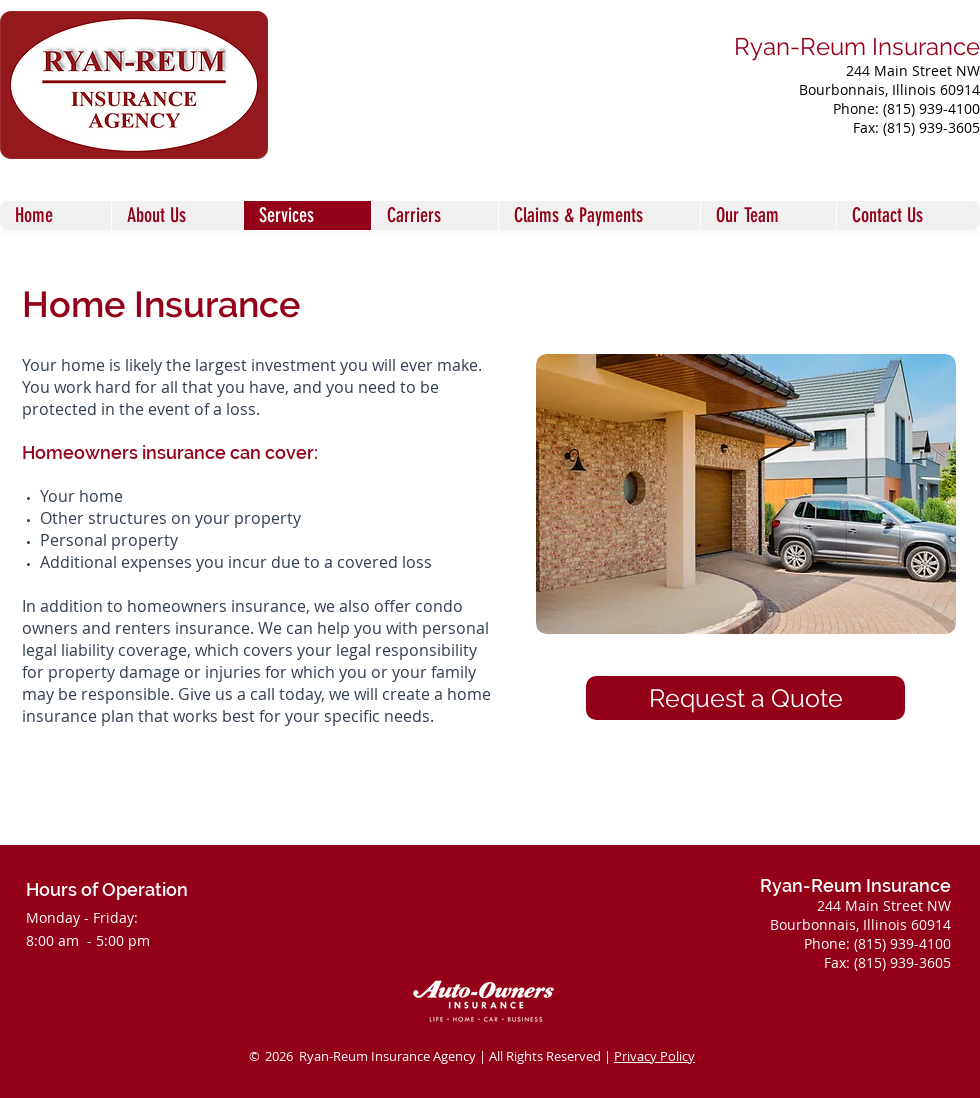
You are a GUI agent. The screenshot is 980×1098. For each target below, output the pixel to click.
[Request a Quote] (745, 698)
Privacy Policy (654, 1056)
